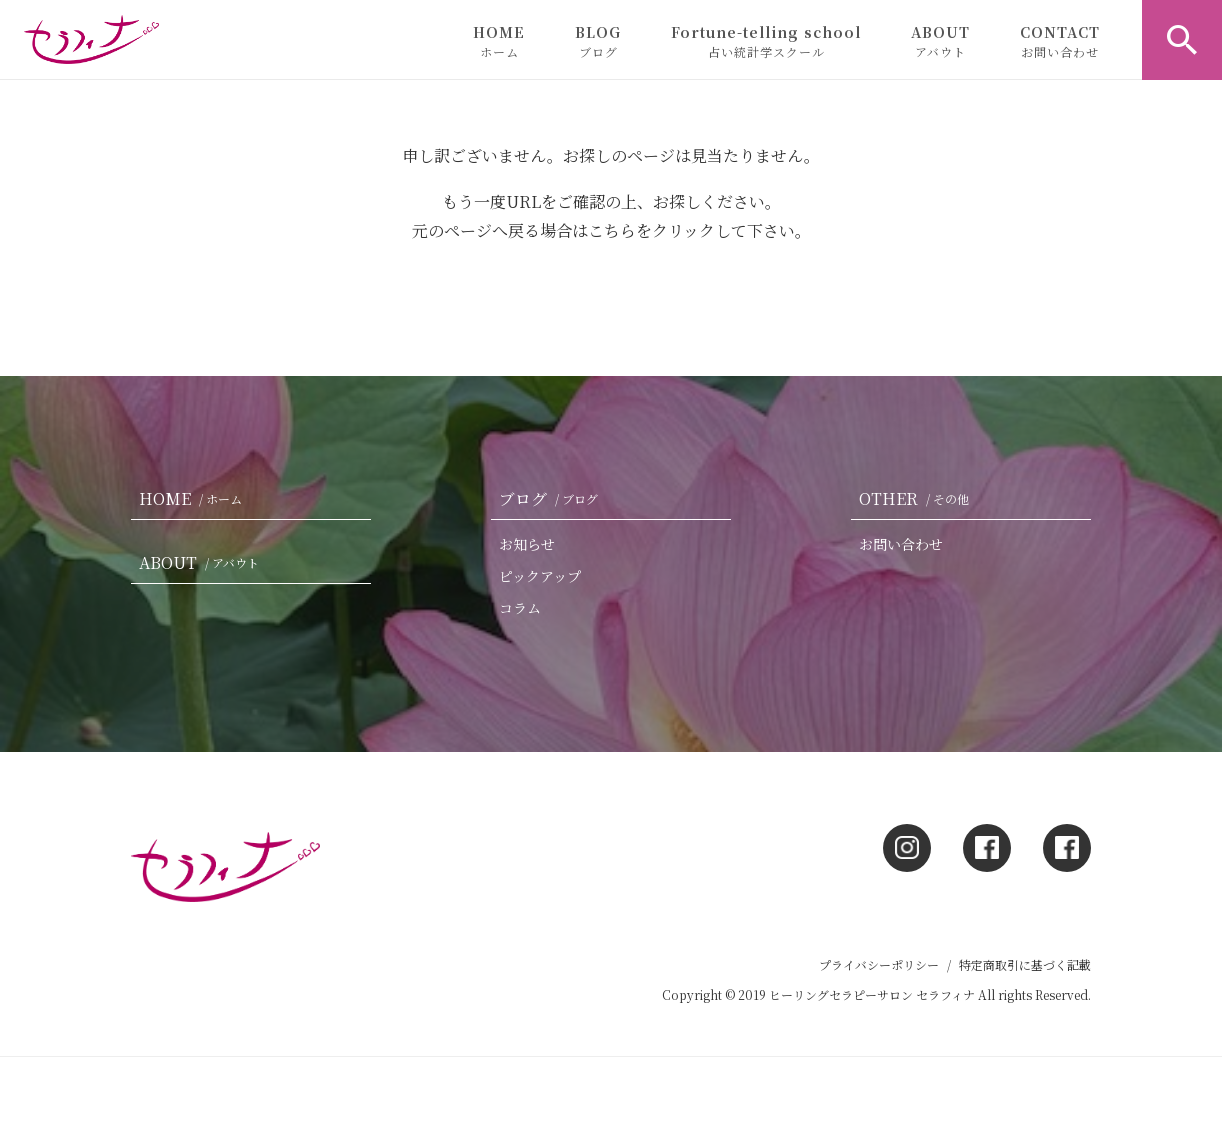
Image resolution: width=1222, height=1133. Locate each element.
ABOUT (940, 41)
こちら (612, 230)
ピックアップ (540, 576)
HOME (499, 41)
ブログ (552, 498)
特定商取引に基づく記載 (1025, 964)
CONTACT (1060, 41)
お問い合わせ (901, 544)
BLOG (598, 41)
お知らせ (527, 544)
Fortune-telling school (766, 41)
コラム (520, 608)
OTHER (918, 498)
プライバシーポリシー (879, 964)
